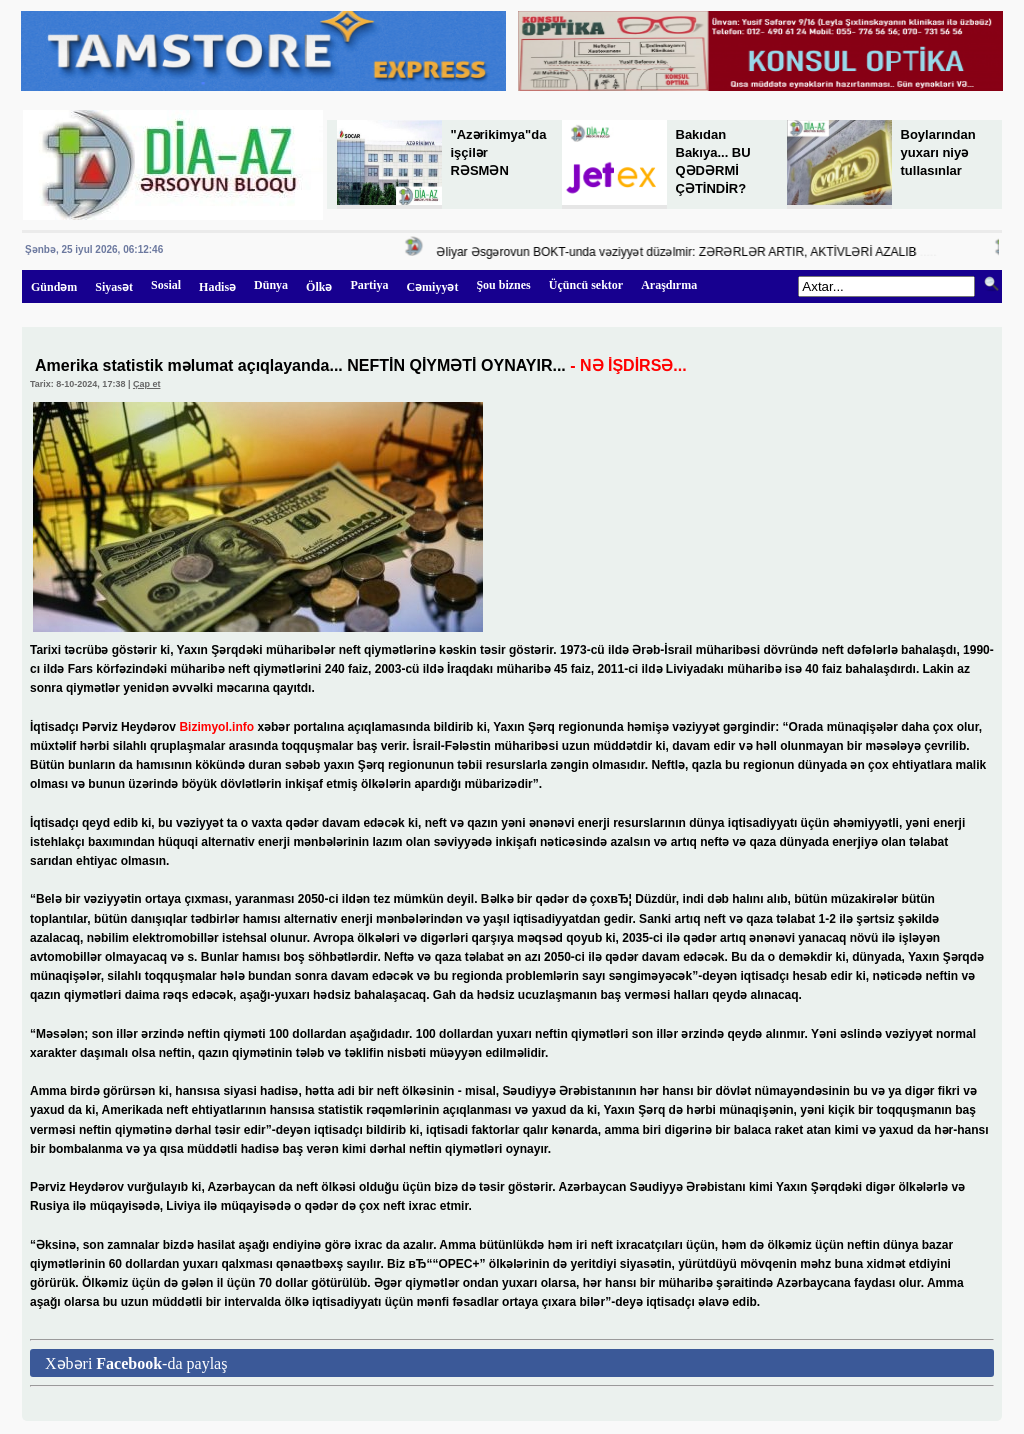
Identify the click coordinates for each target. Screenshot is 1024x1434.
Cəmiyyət (432, 287)
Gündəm (54, 287)
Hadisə (217, 287)
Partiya (369, 285)
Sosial (166, 285)
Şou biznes (503, 285)
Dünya (271, 285)
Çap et (147, 384)
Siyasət (114, 287)
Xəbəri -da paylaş (136, 1363)
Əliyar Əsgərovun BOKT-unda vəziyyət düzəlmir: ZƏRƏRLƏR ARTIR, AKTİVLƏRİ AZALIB (681, 252)
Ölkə (319, 287)
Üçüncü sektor (586, 285)
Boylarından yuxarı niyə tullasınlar (938, 152)
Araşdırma (669, 285)
